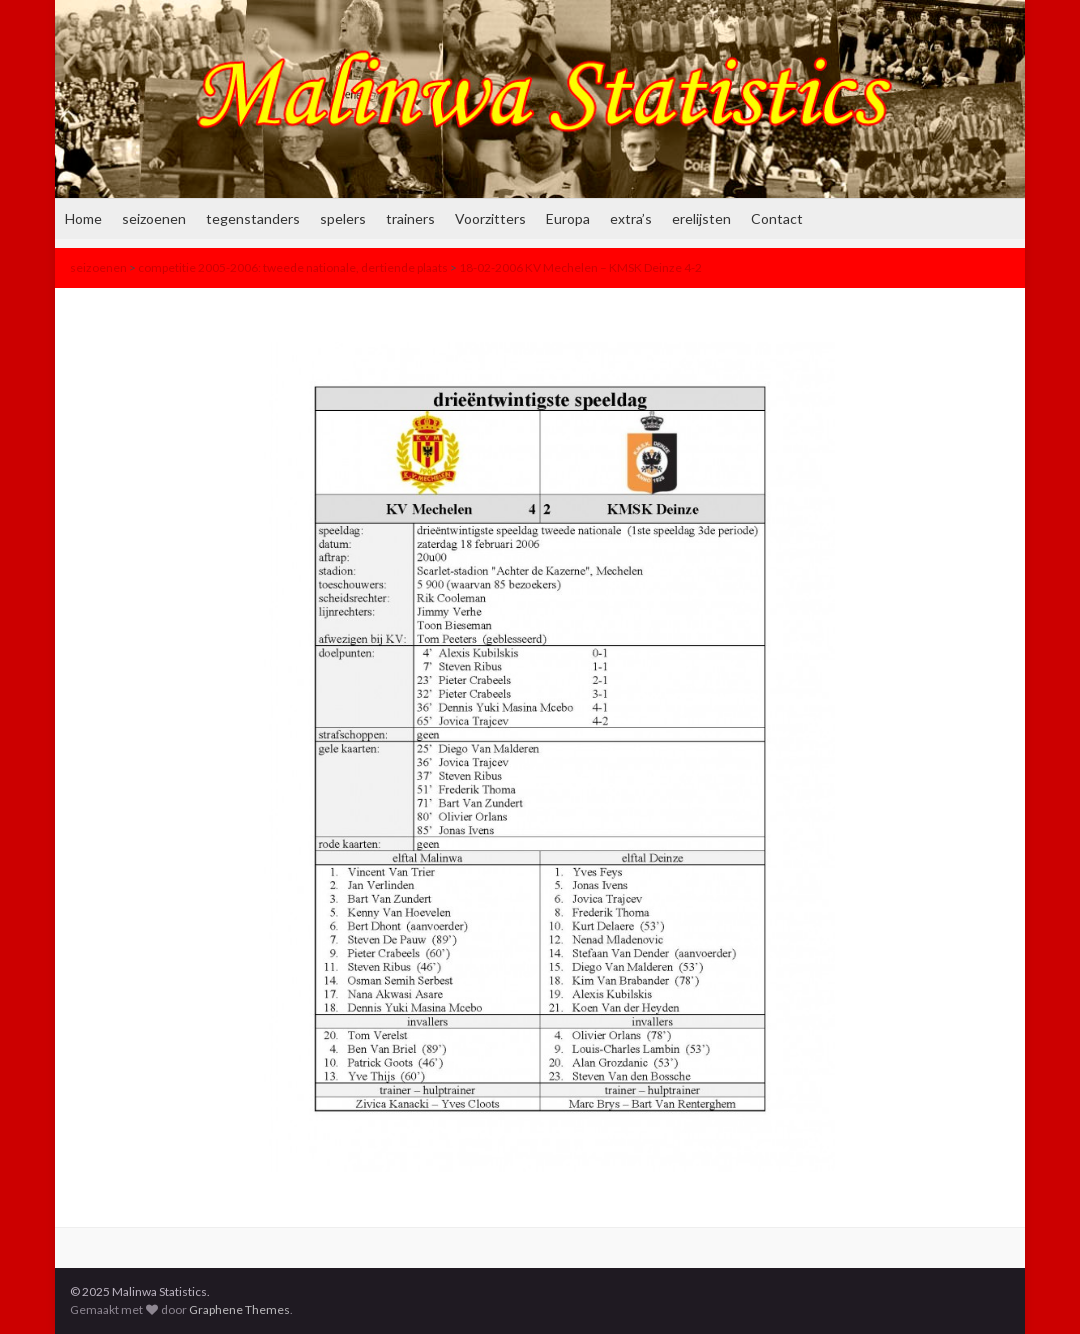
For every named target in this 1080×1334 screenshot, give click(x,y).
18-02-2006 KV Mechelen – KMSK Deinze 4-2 (580, 267)
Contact (777, 218)
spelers (343, 218)
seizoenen (154, 218)
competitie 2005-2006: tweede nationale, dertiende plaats (293, 267)
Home (83, 218)
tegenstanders (253, 218)
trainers (410, 218)
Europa (568, 218)
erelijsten (701, 218)
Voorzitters (490, 218)
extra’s (631, 218)
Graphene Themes (239, 1309)
